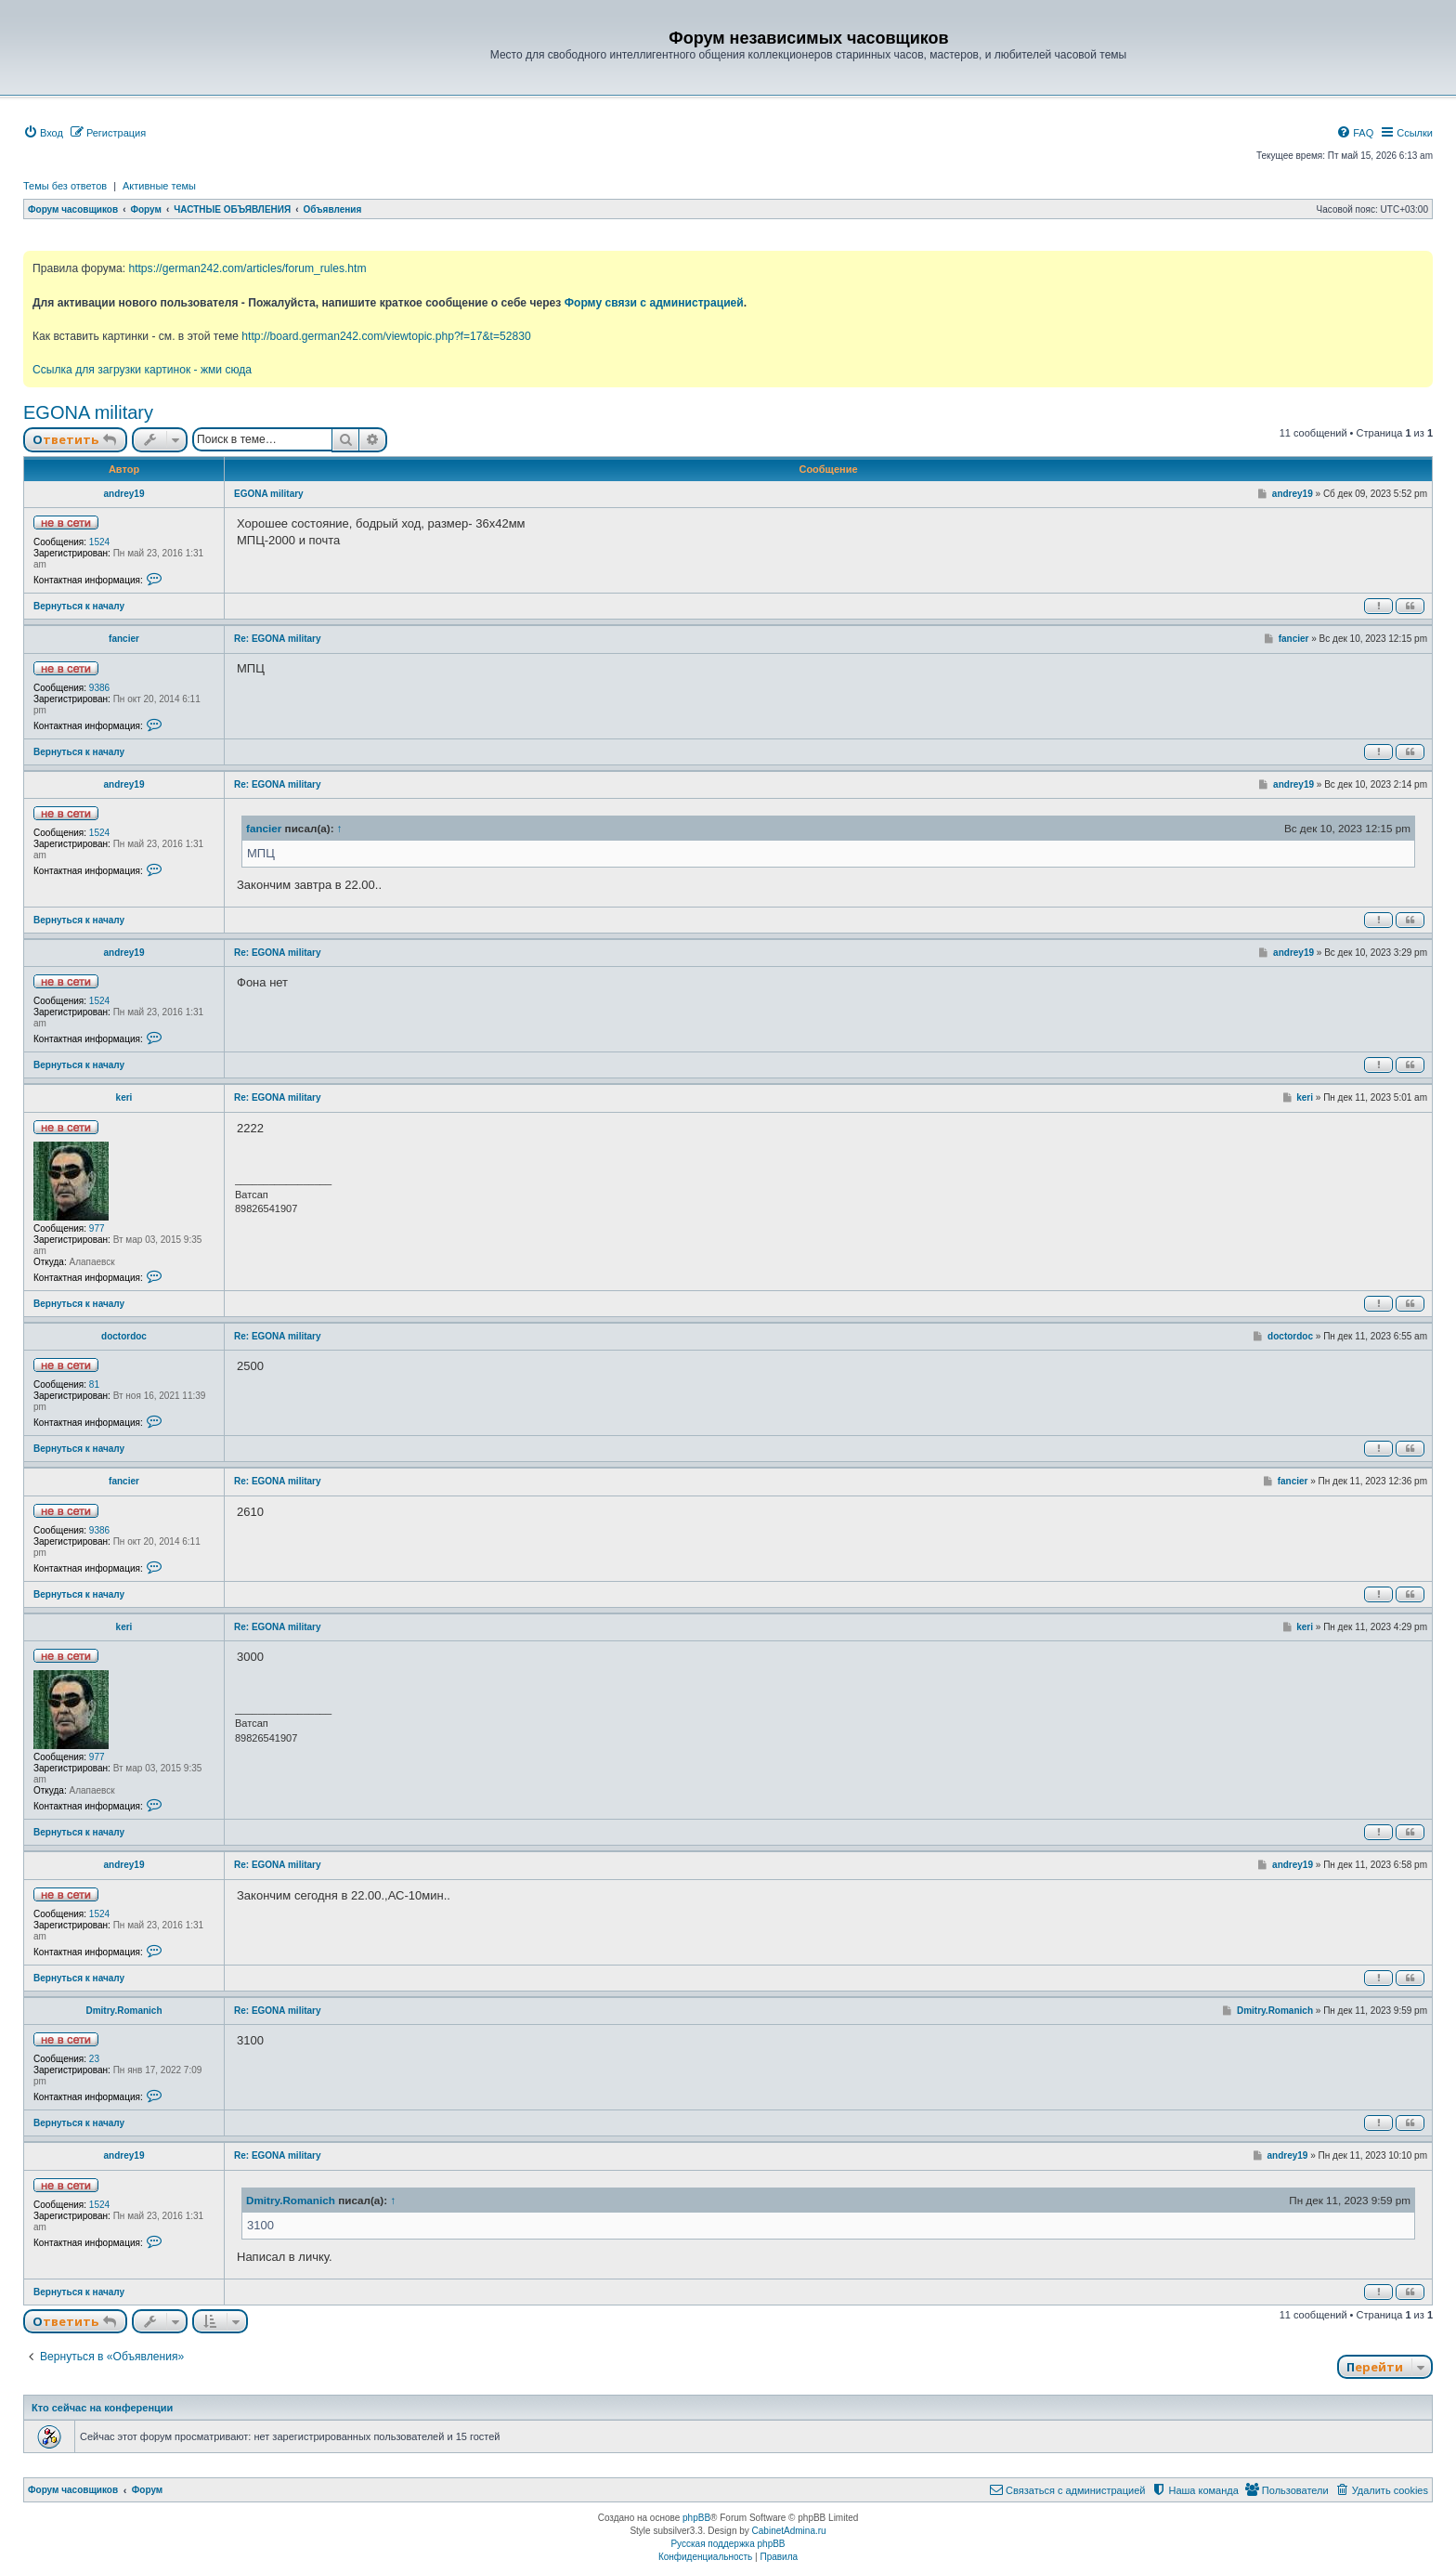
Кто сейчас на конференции (102, 2407)
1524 (99, 542)
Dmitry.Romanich (123, 2010)
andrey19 (124, 494)
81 (94, 1384)
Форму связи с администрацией (654, 302)
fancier (124, 638)
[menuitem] (43, 133)
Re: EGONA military (277, 638)
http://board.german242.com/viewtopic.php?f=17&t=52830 (385, 336)
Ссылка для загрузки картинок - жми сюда (142, 369)
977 (97, 1228)
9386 (99, 688)
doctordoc (124, 1336)
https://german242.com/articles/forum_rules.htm (247, 268)
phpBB (696, 2518)
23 (94, 2059)
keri (124, 1097)
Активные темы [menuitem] (159, 185)
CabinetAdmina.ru (789, 2531)
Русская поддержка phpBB (727, 2544)
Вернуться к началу (78, 606)
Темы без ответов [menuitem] (65, 185)
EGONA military (88, 412)
